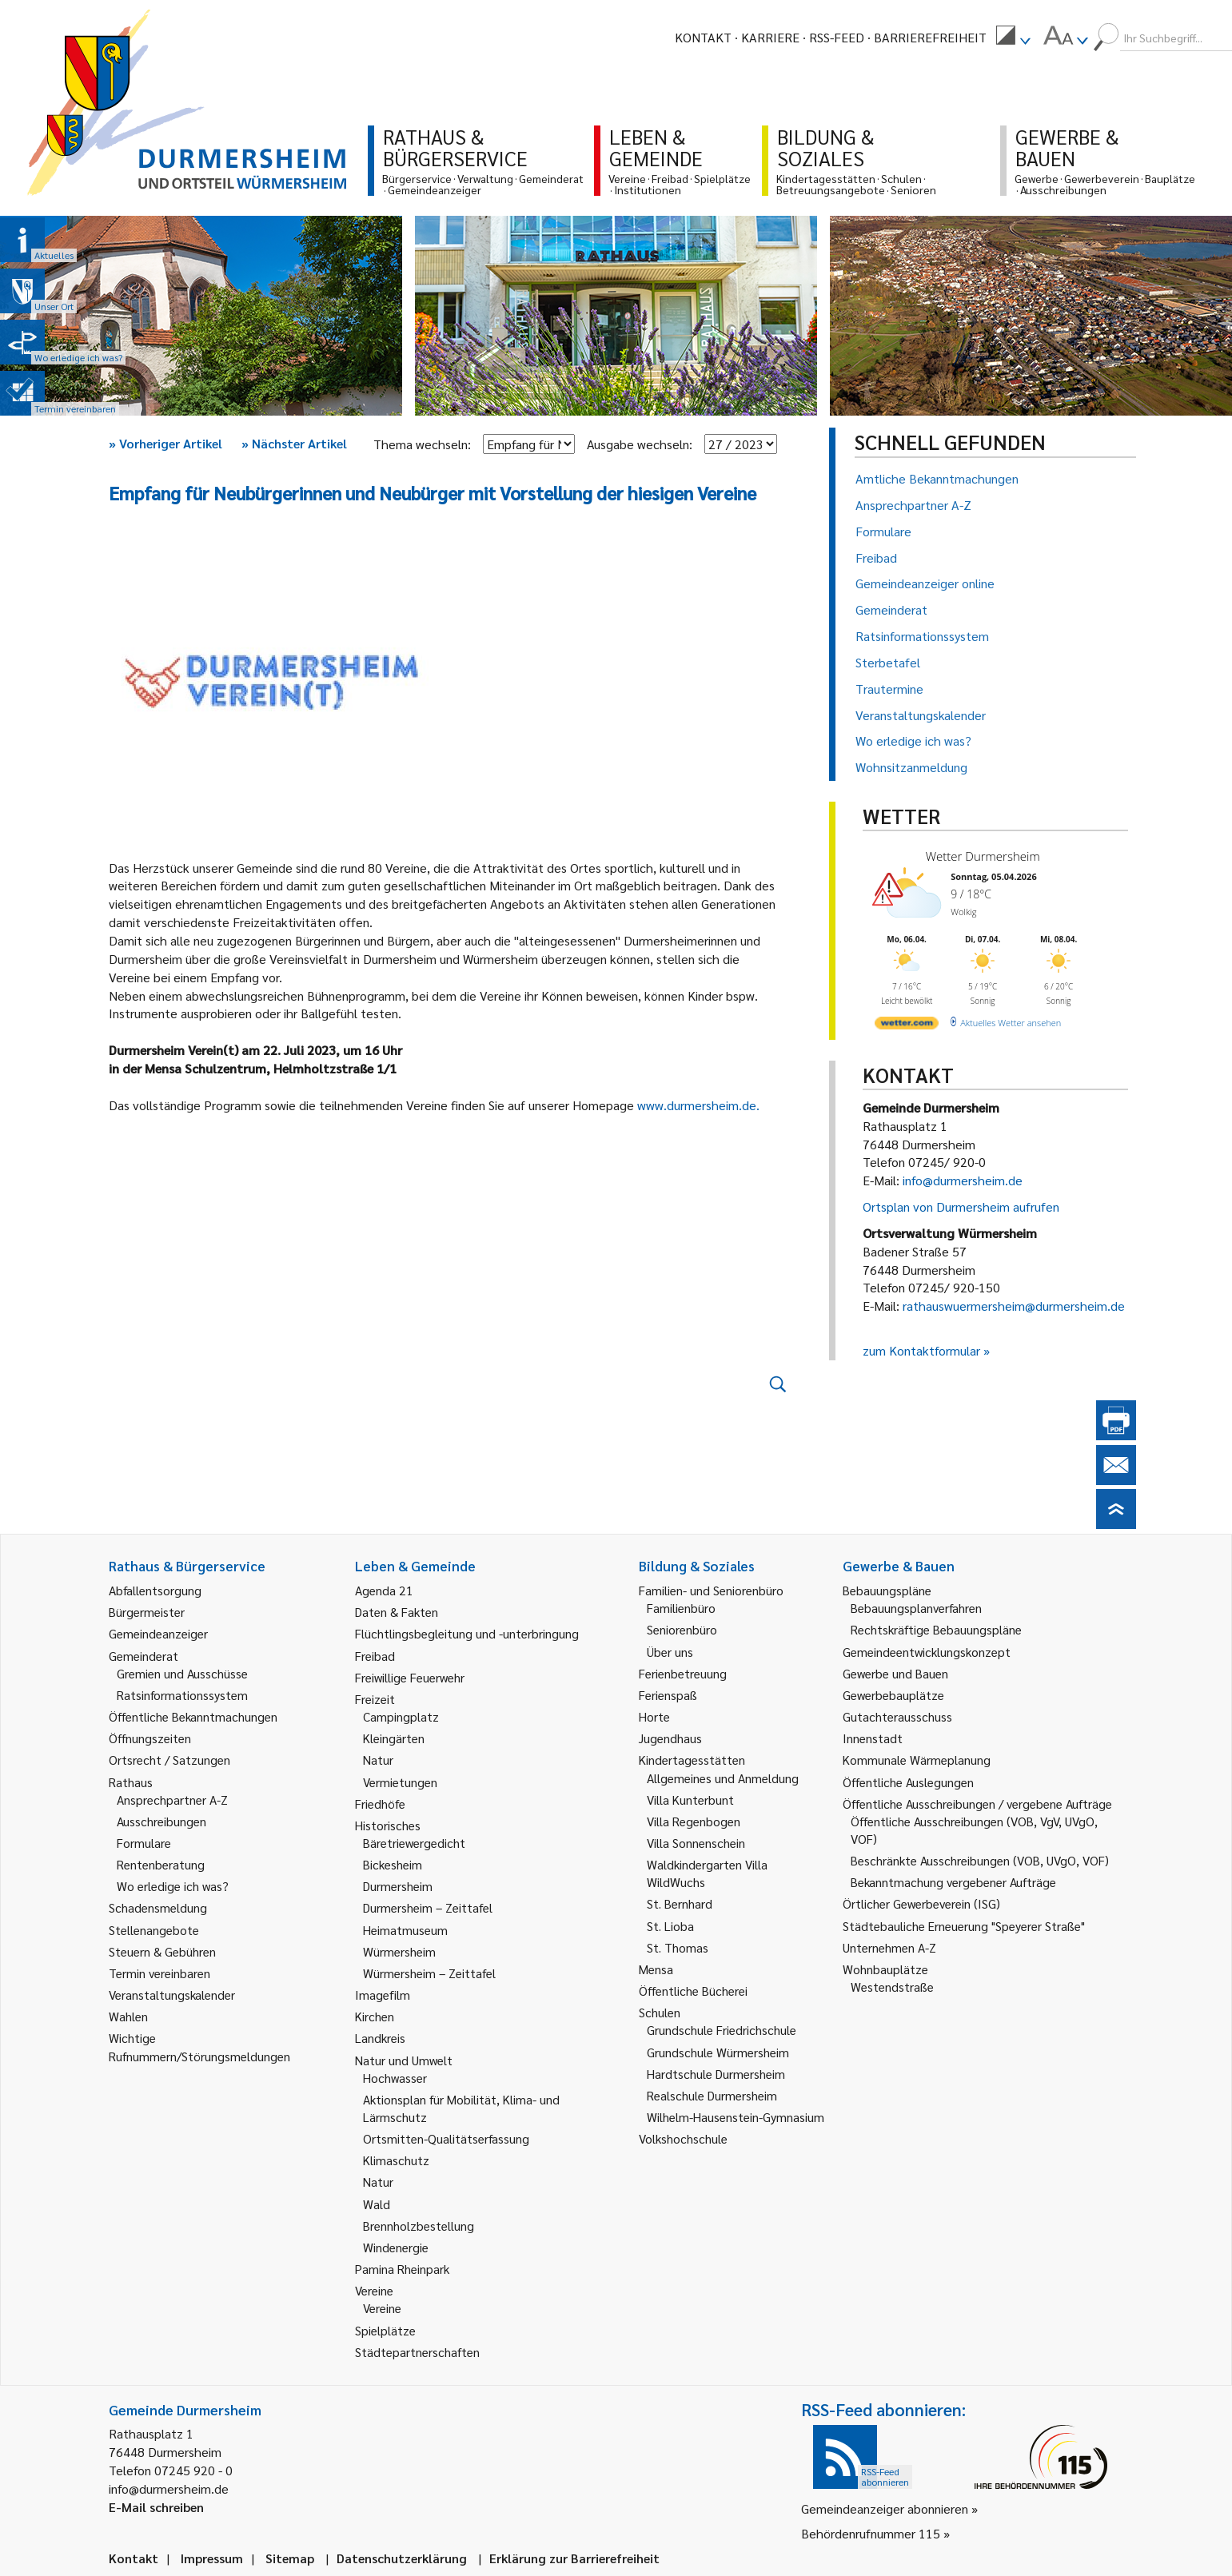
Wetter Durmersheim (983, 856)
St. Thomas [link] (677, 1947)
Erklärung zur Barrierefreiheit (574, 2558)
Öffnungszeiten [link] (150, 1738)
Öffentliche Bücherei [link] (693, 1990)
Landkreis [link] (380, 2037)
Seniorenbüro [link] (682, 1629)
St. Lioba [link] (670, 1925)
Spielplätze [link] (385, 2330)
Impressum (212, 2558)
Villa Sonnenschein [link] (696, 1842)
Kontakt (703, 37)
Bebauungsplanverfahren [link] (916, 1607)
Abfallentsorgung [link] (155, 1590)
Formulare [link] (144, 1842)
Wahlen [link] (128, 2016)
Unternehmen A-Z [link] (889, 1947)
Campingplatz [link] (401, 1716)
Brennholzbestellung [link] (418, 2225)
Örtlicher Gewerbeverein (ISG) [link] (921, 1903)
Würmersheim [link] (399, 1951)
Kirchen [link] (374, 2016)
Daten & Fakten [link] (396, 1611)
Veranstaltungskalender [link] (172, 1994)
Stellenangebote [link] (154, 1929)
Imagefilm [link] (382, 1994)
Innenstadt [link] (873, 1738)
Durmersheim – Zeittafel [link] (427, 1907)
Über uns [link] (670, 1651)
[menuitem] (1013, 37)
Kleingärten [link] (394, 1738)
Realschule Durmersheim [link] (712, 2095)
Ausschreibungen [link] (161, 1821)
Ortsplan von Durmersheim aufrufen (961, 1206)
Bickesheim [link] (392, 1864)
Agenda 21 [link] (384, 1590)
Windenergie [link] (396, 2247)
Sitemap (289, 2558)
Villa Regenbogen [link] (693, 1821)
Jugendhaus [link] (670, 1738)
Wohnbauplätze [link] (885, 1969)
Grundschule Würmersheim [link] (718, 2052)
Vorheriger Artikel (165, 443)
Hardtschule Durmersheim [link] (716, 2073)
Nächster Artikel (294, 443)
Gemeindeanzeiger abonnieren (884, 2508)
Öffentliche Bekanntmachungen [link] (193, 1716)
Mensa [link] (656, 1969)
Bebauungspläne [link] (887, 1590)
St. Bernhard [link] (679, 1903)
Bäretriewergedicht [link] (414, 1842)
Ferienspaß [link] (668, 1694)
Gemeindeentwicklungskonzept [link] (927, 1651)
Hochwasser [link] (395, 2077)
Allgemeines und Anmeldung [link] (723, 1778)
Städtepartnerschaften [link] (417, 2351)
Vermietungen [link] (400, 1782)
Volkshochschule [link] (683, 2138)
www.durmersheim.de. (700, 1105)
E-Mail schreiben (156, 2506)
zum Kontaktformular (921, 1350)
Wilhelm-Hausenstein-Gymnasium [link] (735, 2116)
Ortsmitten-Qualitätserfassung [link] (446, 2138)
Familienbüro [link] (681, 1607)
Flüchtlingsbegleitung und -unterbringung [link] (467, 1633)
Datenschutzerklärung (402, 2558)
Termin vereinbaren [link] (159, 1973)
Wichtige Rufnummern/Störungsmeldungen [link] (199, 2046)
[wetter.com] (907, 1026)
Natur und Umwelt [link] (404, 2060)
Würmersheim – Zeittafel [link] (429, 1973)
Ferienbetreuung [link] (683, 1673)
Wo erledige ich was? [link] (173, 1885)
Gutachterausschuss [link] (897, 1716)
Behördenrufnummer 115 (870, 2533)
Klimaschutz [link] (396, 2160)
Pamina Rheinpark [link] (402, 2268)
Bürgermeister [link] (147, 1611)
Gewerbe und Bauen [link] (895, 1673)
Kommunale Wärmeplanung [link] (917, 1759)
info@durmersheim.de (963, 1180)
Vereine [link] (382, 2307)
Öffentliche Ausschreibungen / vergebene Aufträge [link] (977, 1803)
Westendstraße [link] (892, 1986)
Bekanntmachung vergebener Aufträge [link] (953, 1881)
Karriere (770, 37)
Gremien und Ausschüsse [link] (182, 1673)
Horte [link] (654, 1716)
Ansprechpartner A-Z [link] (172, 1799)
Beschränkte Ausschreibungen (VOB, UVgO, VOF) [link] (980, 1860)
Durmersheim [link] (398, 1885)
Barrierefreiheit (930, 37)
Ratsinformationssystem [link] (182, 1694)
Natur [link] (378, 1759)
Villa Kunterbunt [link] (690, 1799)
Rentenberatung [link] (161, 1864)
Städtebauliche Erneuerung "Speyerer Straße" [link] (964, 1925)
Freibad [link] (375, 1655)
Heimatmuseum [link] (405, 1929)
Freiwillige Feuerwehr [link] (409, 1677)
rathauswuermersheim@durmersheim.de (1014, 1305)
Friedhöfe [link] (380, 1803)
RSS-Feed (836, 37)
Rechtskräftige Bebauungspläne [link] (936, 1629)
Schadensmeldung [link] (158, 1907)
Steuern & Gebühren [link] (162, 1951)
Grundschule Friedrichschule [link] (721, 2029)
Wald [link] (376, 2204)
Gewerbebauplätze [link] (893, 1694)
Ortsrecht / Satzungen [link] (169, 1759)
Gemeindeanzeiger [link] (158, 1633)
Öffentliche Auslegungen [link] (908, 1782)
